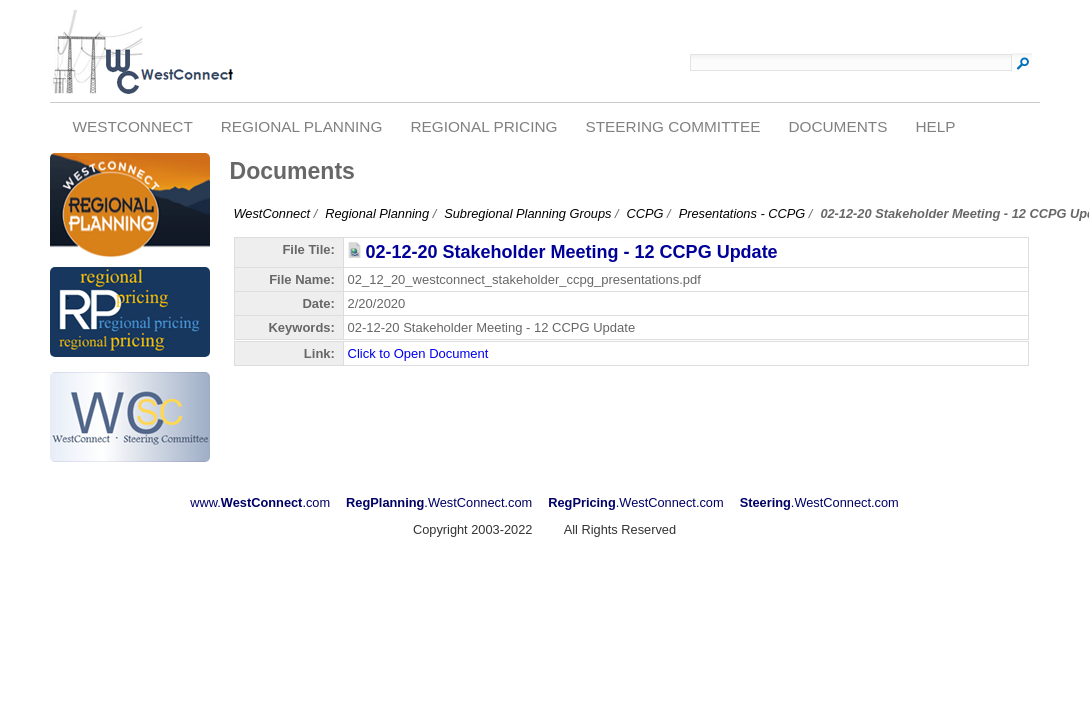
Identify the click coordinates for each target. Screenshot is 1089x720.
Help (935, 126)
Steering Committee (672, 126)
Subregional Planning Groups (527, 213)
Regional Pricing (483, 126)
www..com (260, 502)
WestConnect (132, 126)
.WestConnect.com (439, 502)
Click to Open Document (418, 353)
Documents (837, 126)
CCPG (645, 213)
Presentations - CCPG (742, 213)
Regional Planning (302, 126)
